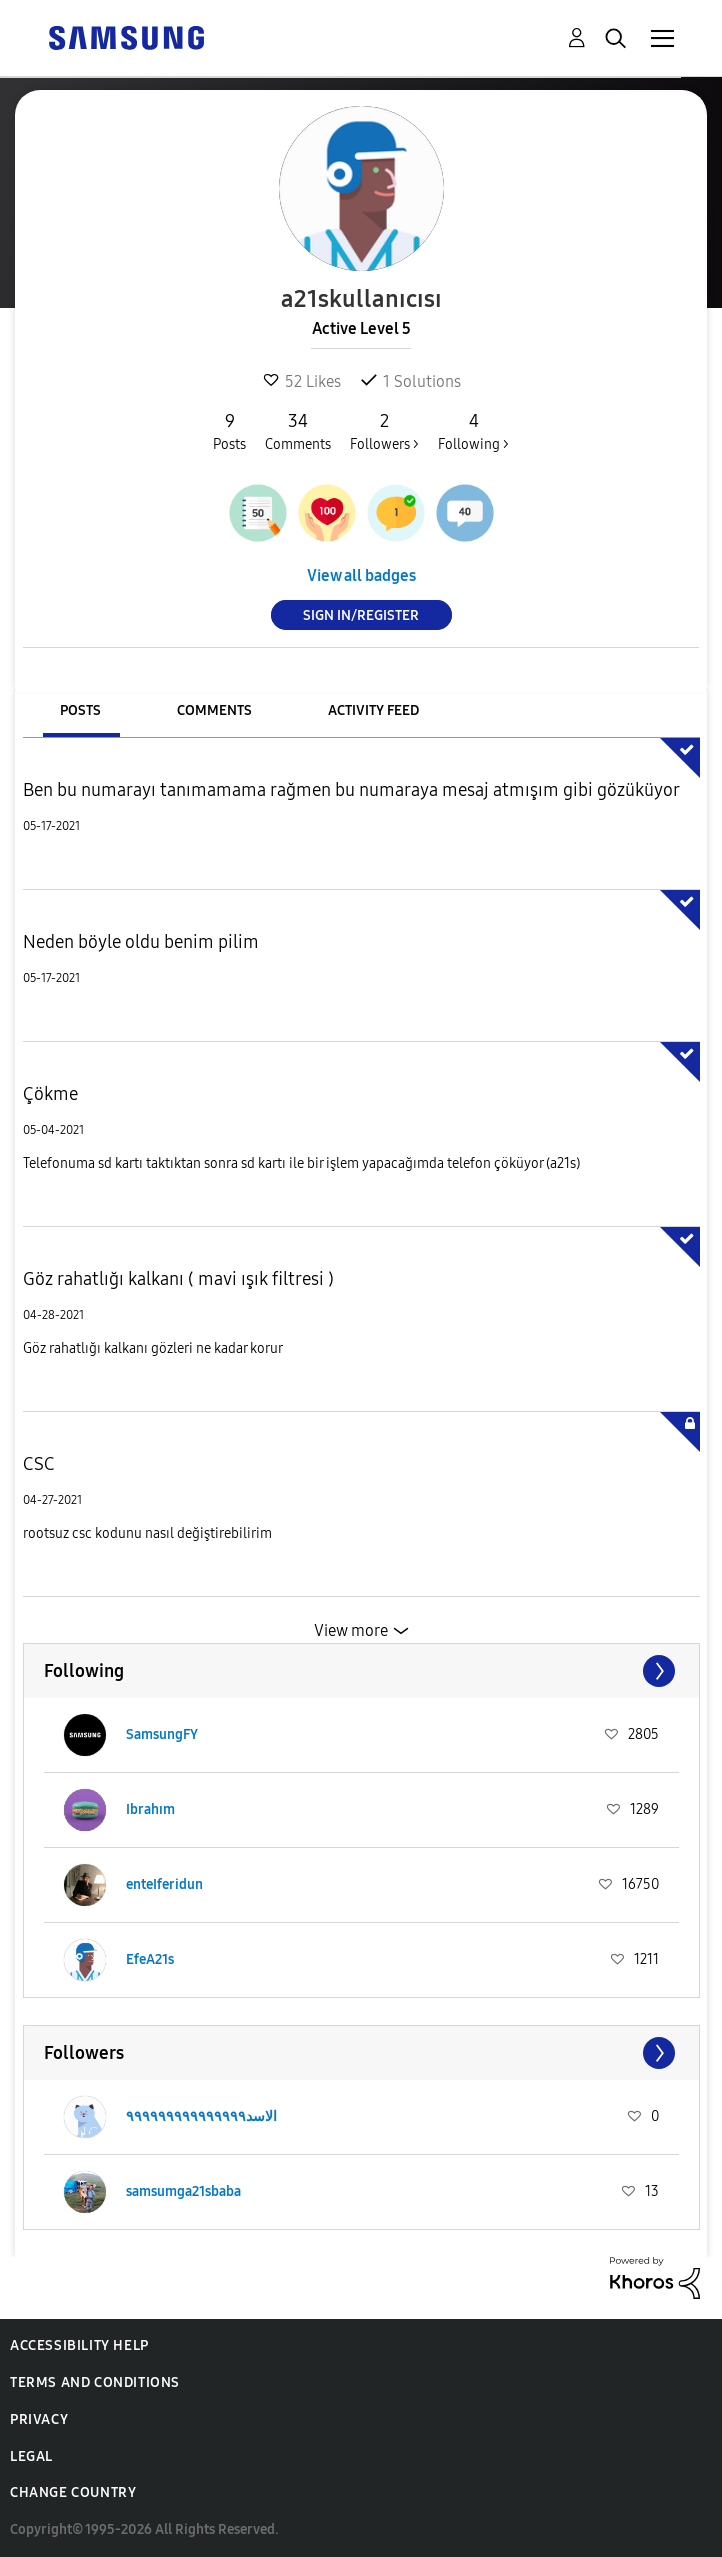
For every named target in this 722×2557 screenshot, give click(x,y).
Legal (31, 2456)
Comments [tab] (214, 710)
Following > (473, 431)
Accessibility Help (79, 2345)
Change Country (73, 2492)
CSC (39, 1464)
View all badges (361, 575)
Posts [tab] (80, 710)
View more (351, 1630)
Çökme (50, 1094)
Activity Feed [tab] (373, 710)
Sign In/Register (361, 615)
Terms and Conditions (95, 2382)
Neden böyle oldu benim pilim (141, 942)
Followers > (384, 431)
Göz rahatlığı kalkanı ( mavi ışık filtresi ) (178, 1279)
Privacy (39, 2419)
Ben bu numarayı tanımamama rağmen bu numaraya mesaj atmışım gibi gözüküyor (351, 790)
